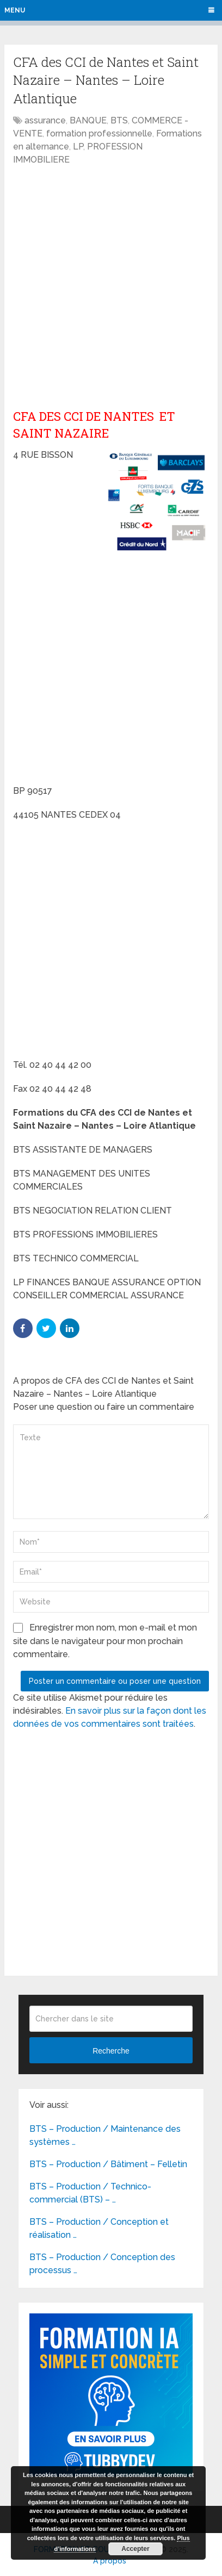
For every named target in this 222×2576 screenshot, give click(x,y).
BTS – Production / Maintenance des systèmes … (105, 2135)
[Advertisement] (111, 288)
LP (78, 146)
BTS (119, 120)
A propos (109, 2560)
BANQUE (88, 120)
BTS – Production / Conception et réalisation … (99, 2228)
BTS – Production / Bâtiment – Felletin (108, 2164)
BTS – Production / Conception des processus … (102, 2263)
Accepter (135, 2549)
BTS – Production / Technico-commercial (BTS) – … (90, 2193)
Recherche (111, 2050)
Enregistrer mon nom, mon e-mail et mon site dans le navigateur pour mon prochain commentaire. (105, 1640)
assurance (45, 120)
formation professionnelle (99, 133)
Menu (14, 10)
